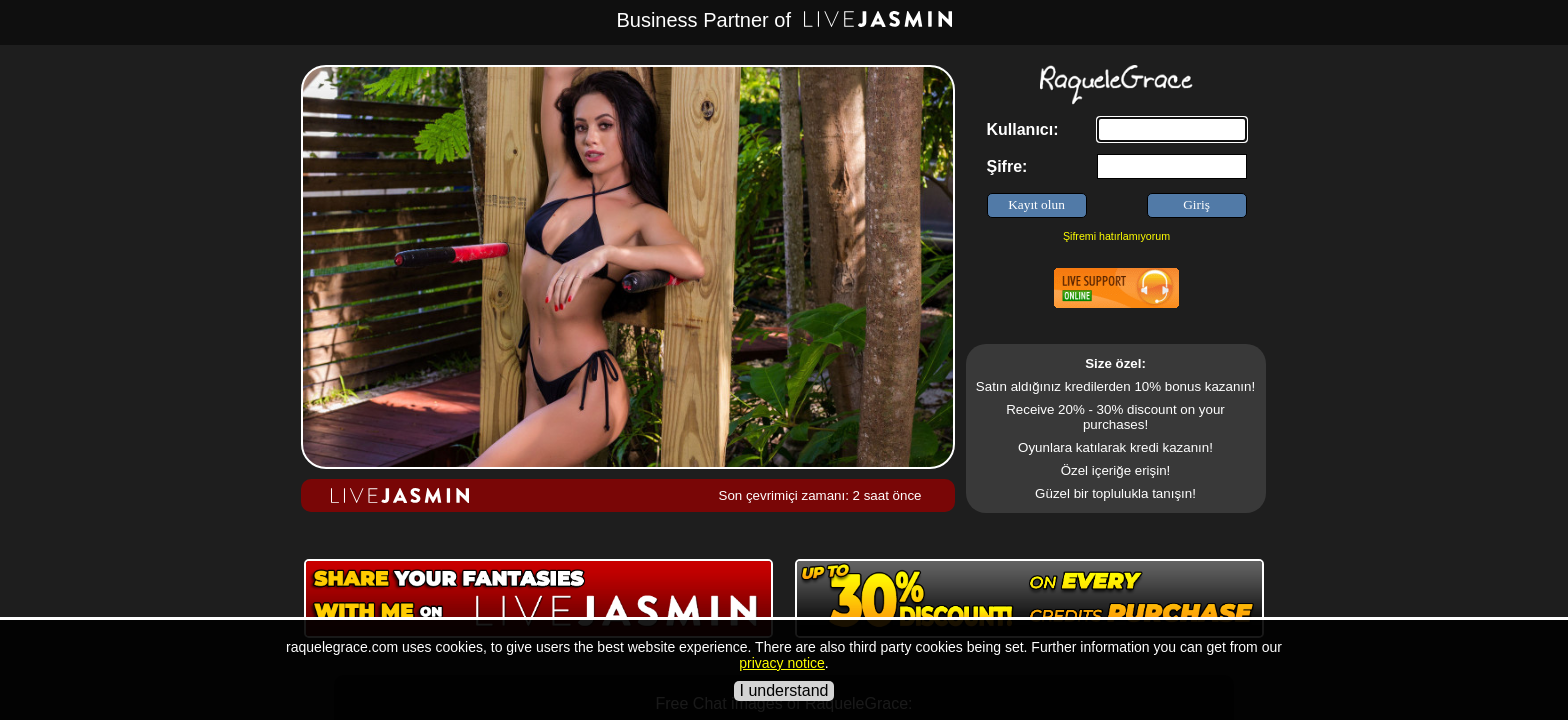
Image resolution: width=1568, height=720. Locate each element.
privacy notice (782, 663)
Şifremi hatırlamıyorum (1116, 236)
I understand (784, 690)
